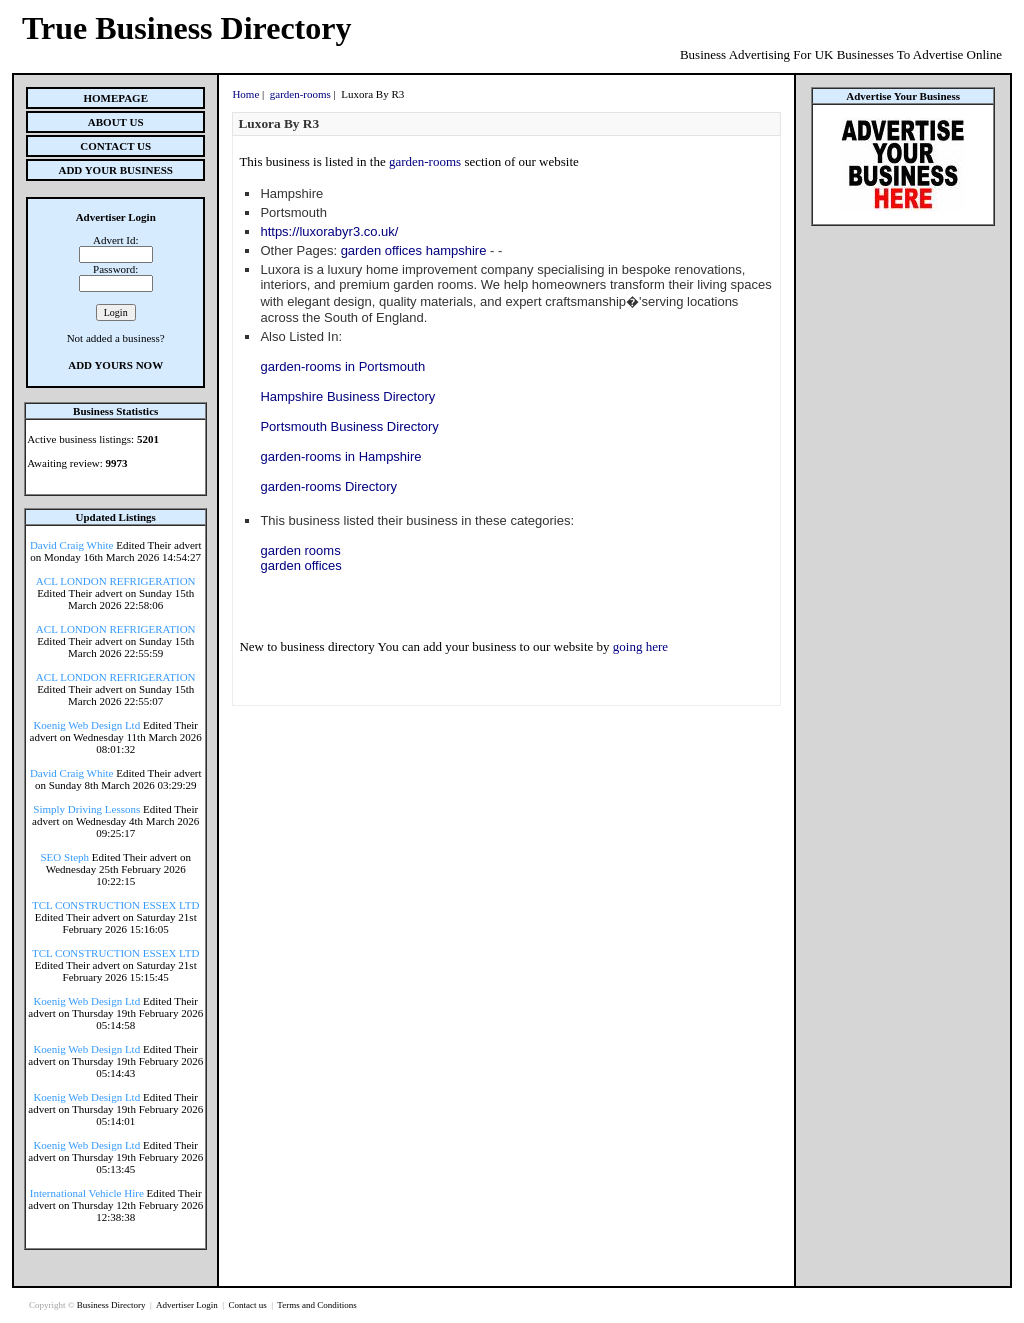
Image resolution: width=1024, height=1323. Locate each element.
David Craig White (72, 545)
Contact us (248, 1305)
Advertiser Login (188, 1305)
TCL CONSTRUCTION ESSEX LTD (116, 905)
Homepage (115, 98)
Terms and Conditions (316, 1305)
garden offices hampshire (414, 250)
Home (245, 94)
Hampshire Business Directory (347, 396)
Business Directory (112, 1305)
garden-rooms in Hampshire (340, 456)
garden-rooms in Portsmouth (342, 366)
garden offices (300, 565)
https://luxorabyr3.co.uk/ (329, 231)
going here (640, 646)
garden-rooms (300, 94)
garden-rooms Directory (328, 486)
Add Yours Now (115, 365)
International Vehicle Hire (87, 1193)
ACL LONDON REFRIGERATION (116, 581)
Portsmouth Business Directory (349, 426)
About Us (116, 122)
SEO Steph (65, 857)
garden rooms (300, 550)
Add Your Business (115, 170)
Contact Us (115, 146)
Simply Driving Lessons (86, 809)
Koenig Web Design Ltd (86, 725)
